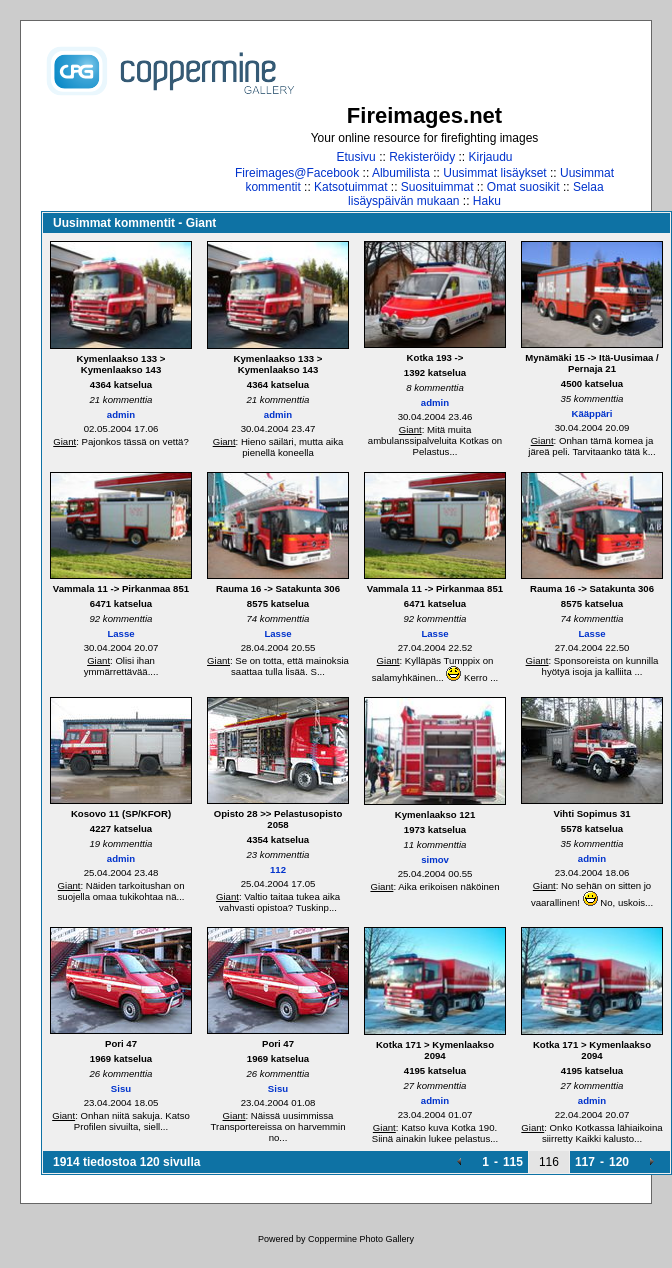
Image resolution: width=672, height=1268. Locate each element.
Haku (487, 201)
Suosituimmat (437, 187)
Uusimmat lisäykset (494, 173)
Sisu (121, 1088)
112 (278, 869)
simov (435, 859)
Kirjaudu (491, 157)
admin (121, 414)
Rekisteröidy (422, 157)
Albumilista (401, 173)
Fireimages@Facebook (297, 173)
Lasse (120, 633)
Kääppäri (591, 413)
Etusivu (355, 157)
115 (513, 1162)
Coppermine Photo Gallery (361, 1239)
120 (619, 1162)
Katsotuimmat (350, 187)
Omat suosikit (523, 187)
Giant (64, 441)
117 (585, 1162)
